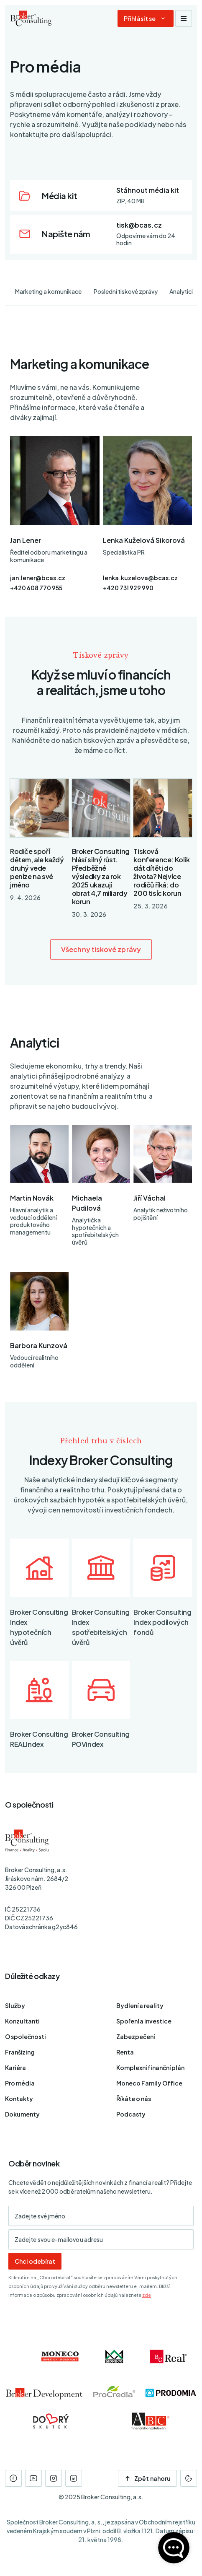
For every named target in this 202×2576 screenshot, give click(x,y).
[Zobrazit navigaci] (183, 18)
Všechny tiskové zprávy (101, 949)
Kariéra (15, 2067)
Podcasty (131, 2114)
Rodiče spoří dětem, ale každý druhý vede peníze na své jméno (37, 868)
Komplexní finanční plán (150, 2067)
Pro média (20, 2083)
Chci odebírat (35, 2261)
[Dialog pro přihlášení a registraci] (146, 18)
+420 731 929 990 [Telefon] (128, 587)
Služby (15, 2005)
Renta (125, 2052)
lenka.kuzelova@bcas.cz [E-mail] (140, 577)
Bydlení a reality (140, 2005)
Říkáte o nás (133, 2098)
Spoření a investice (143, 2021)
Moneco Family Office (149, 2083)
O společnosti (25, 2036)
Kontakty (19, 2098)
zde (146, 2295)
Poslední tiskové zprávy (126, 291)
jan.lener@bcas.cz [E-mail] (37, 577)
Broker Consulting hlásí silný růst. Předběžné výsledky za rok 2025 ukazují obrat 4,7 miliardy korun (101, 876)
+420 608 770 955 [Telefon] (36, 587)
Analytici (181, 291)
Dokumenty (22, 2114)
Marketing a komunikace (48, 291)
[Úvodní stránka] (31, 18)
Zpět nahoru (147, 2478)
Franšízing (20, 2052)
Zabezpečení (135, 2036)
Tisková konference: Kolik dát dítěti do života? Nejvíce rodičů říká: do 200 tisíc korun (161, 872)
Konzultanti (22, 2021)
